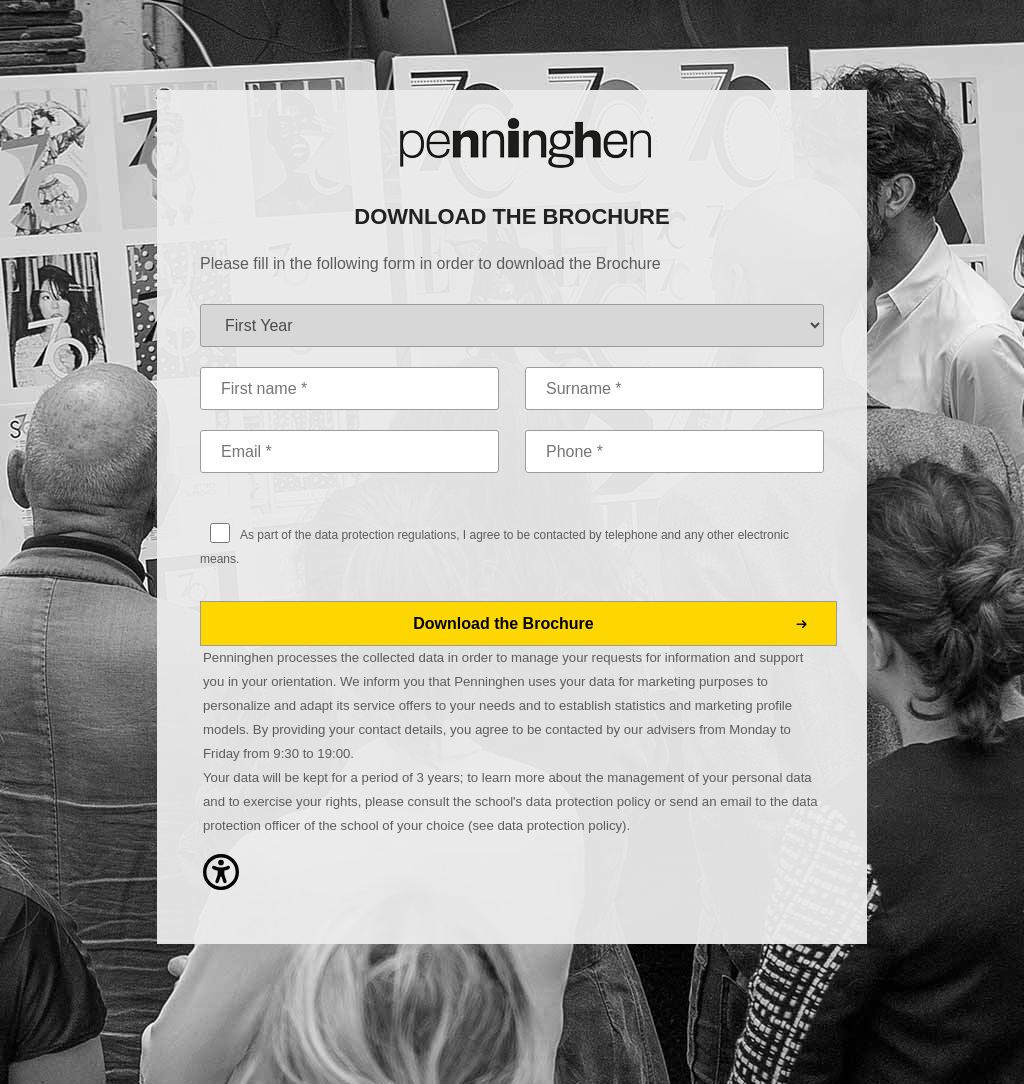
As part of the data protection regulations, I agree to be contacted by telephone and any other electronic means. (494, 547)
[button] (221, 902)
